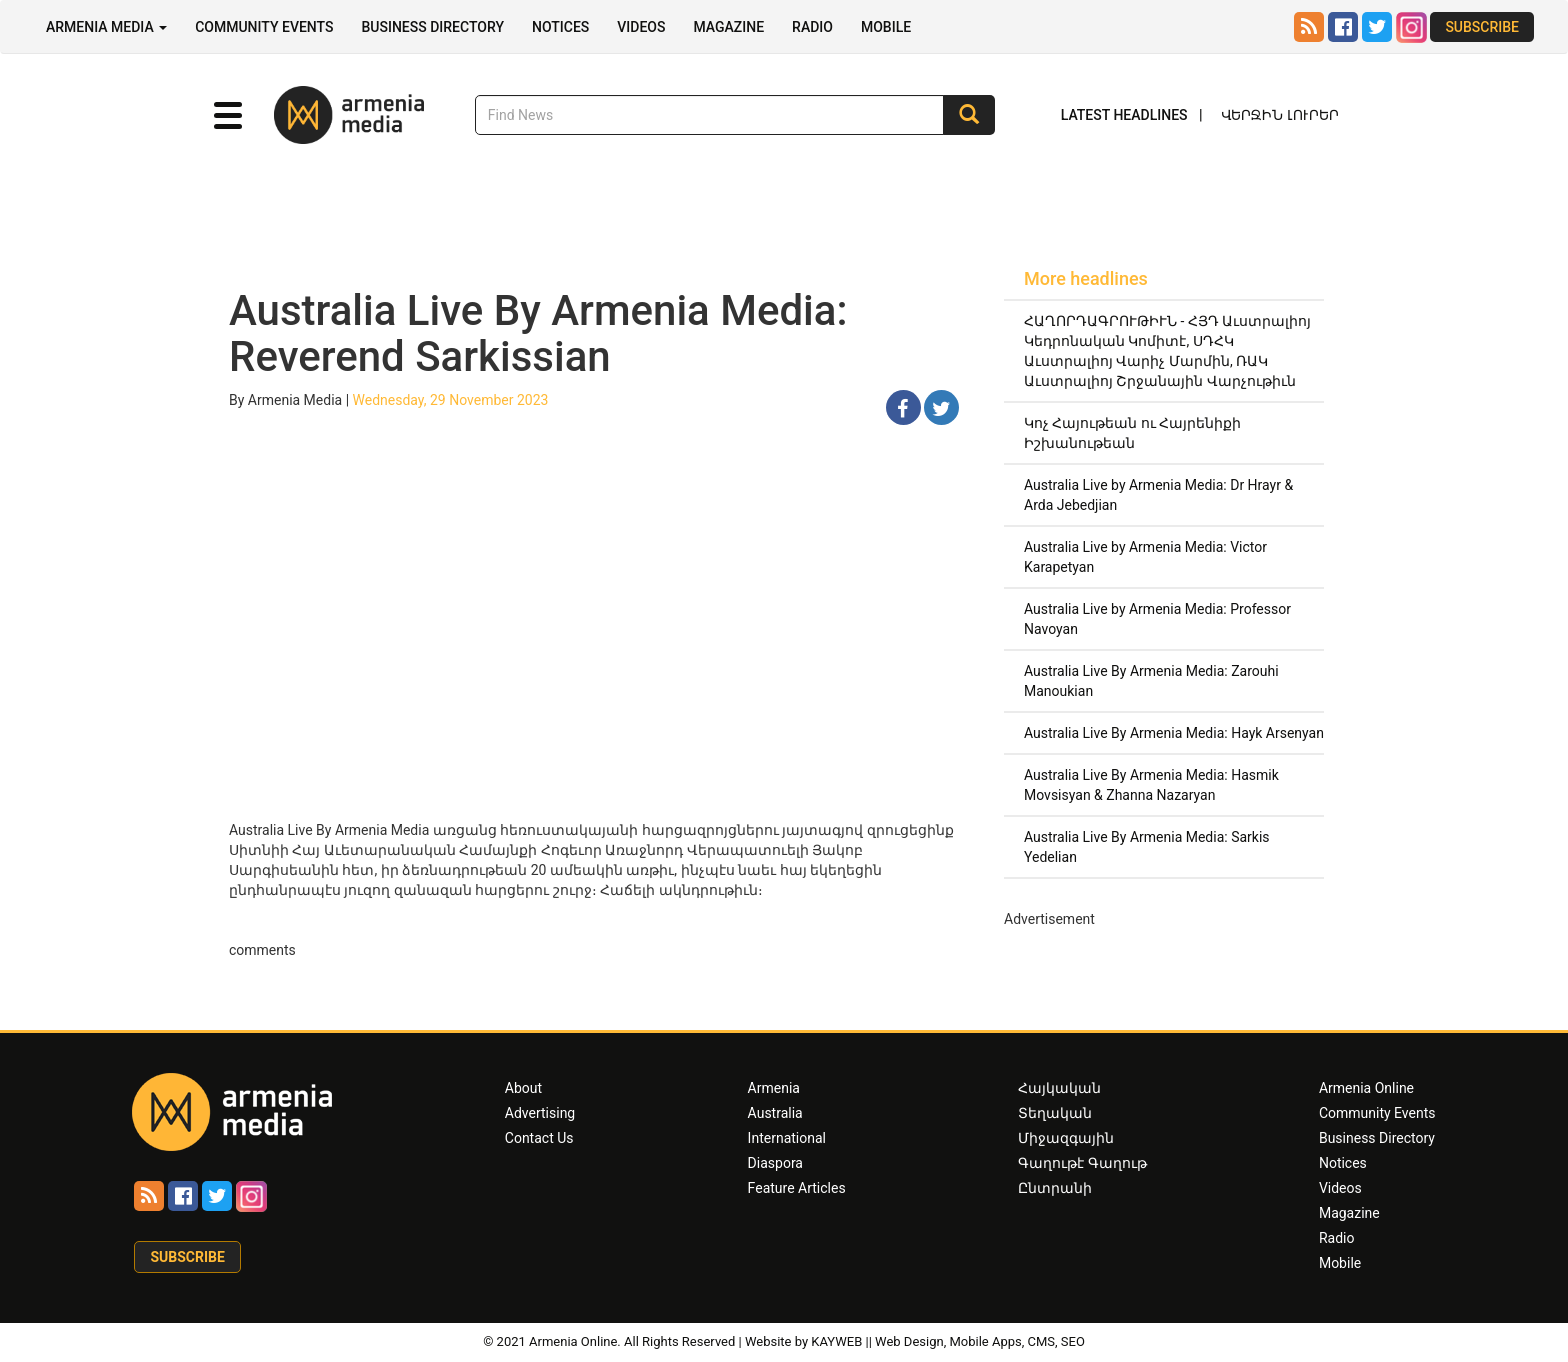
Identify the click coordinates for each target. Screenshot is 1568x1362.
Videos (641, 27)
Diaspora (775, 1163)
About (523, 1088)
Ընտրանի (1055, 1188)
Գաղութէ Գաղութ (1082, 1163)
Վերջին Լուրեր (1280, 115)
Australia (775, 1113)
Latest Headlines (1124, 115)
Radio (812, 27)
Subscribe (1482, 27)
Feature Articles (797, 1188)
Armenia (774, 1088)
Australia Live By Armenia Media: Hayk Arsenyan (1174, 733)
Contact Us (539, 1138)
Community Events (264, 27)
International (787, 1138)
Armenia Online (1366, 1088)
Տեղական (1055, 1113)
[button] (228, 116)
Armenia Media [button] (106, 27)
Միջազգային (1066, 1138)
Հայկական (1059, 1088)
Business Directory (432, 27)
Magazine (728, 27)
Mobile (886, 27)
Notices (560, 27)
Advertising (540, 1113)
